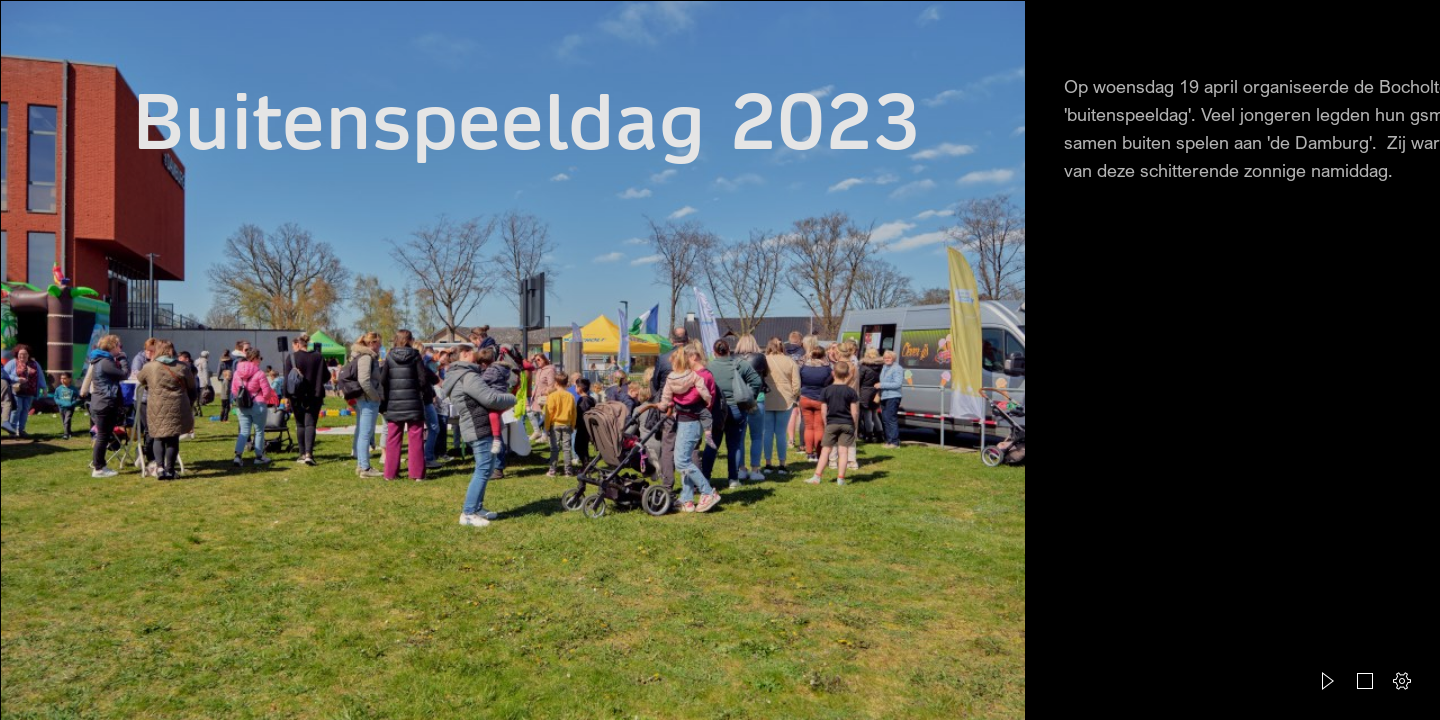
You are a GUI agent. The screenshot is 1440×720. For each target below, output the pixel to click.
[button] (1328, 681)
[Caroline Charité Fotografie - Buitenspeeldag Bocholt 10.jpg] (512, 360)
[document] (720, 360)
